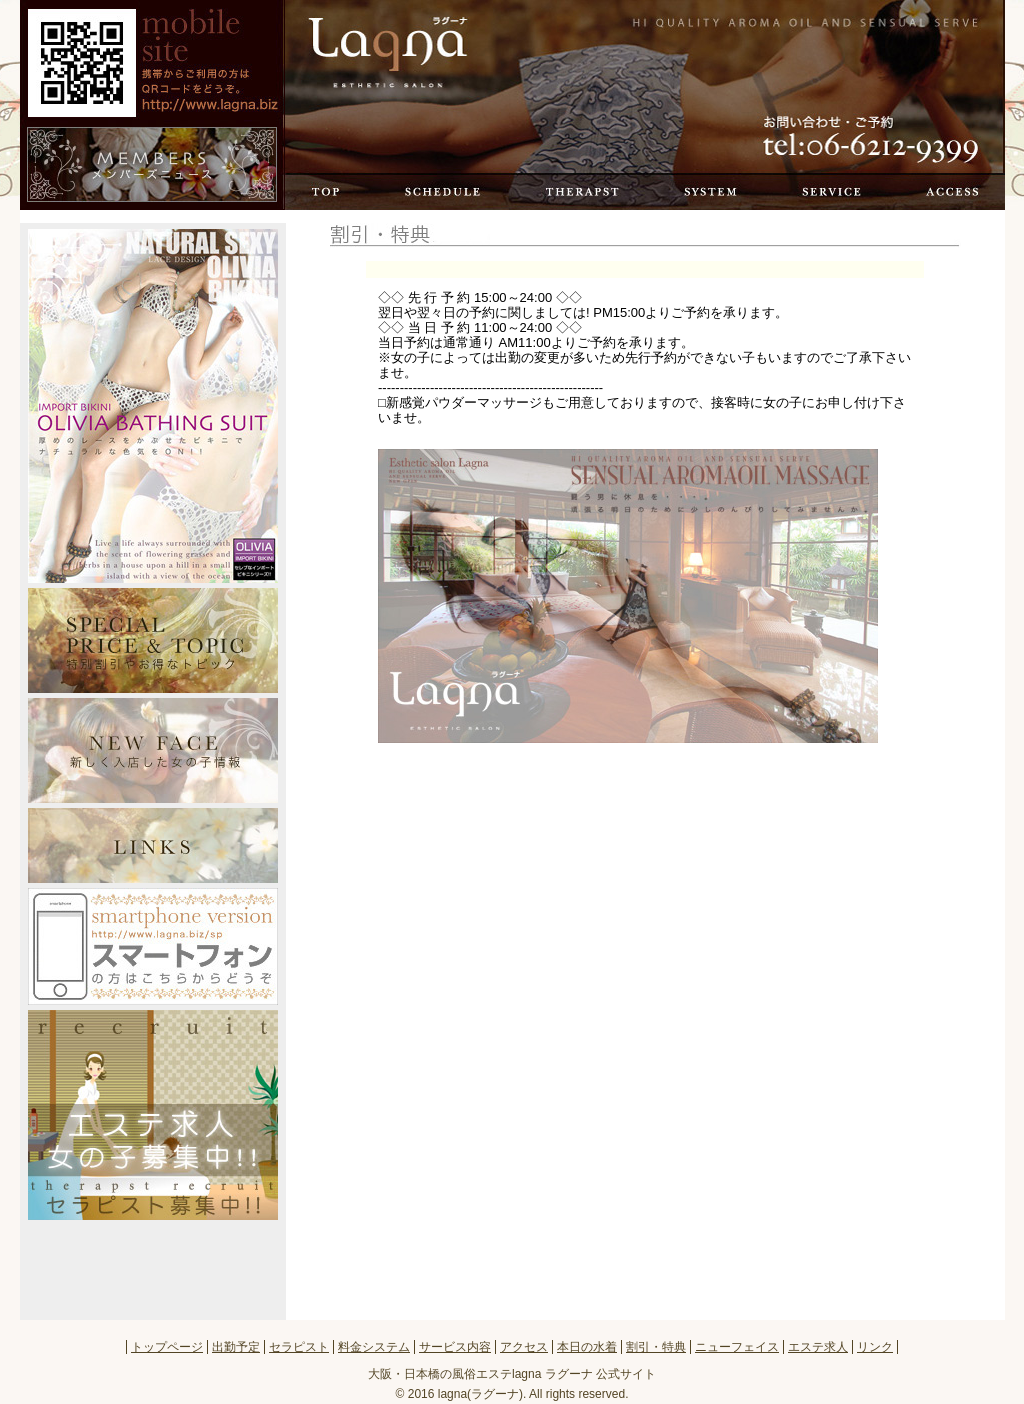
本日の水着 (587, 1347)
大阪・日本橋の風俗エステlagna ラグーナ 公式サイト (512, 1374)
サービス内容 (828, 191)
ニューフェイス (737, 1347)
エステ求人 (818, 1347)
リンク (875, 1347)
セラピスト (579, 191)
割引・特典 (656, 1347)
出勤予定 (438, 191)
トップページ (387, 53)
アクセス (945, 191)
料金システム (707, 191)
